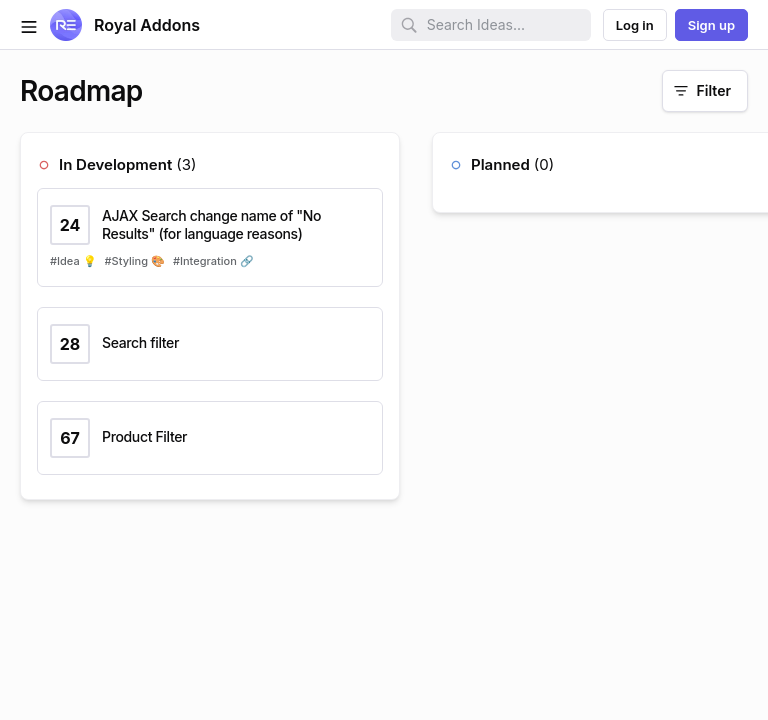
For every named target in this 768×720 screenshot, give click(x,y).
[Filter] (705, 91)
